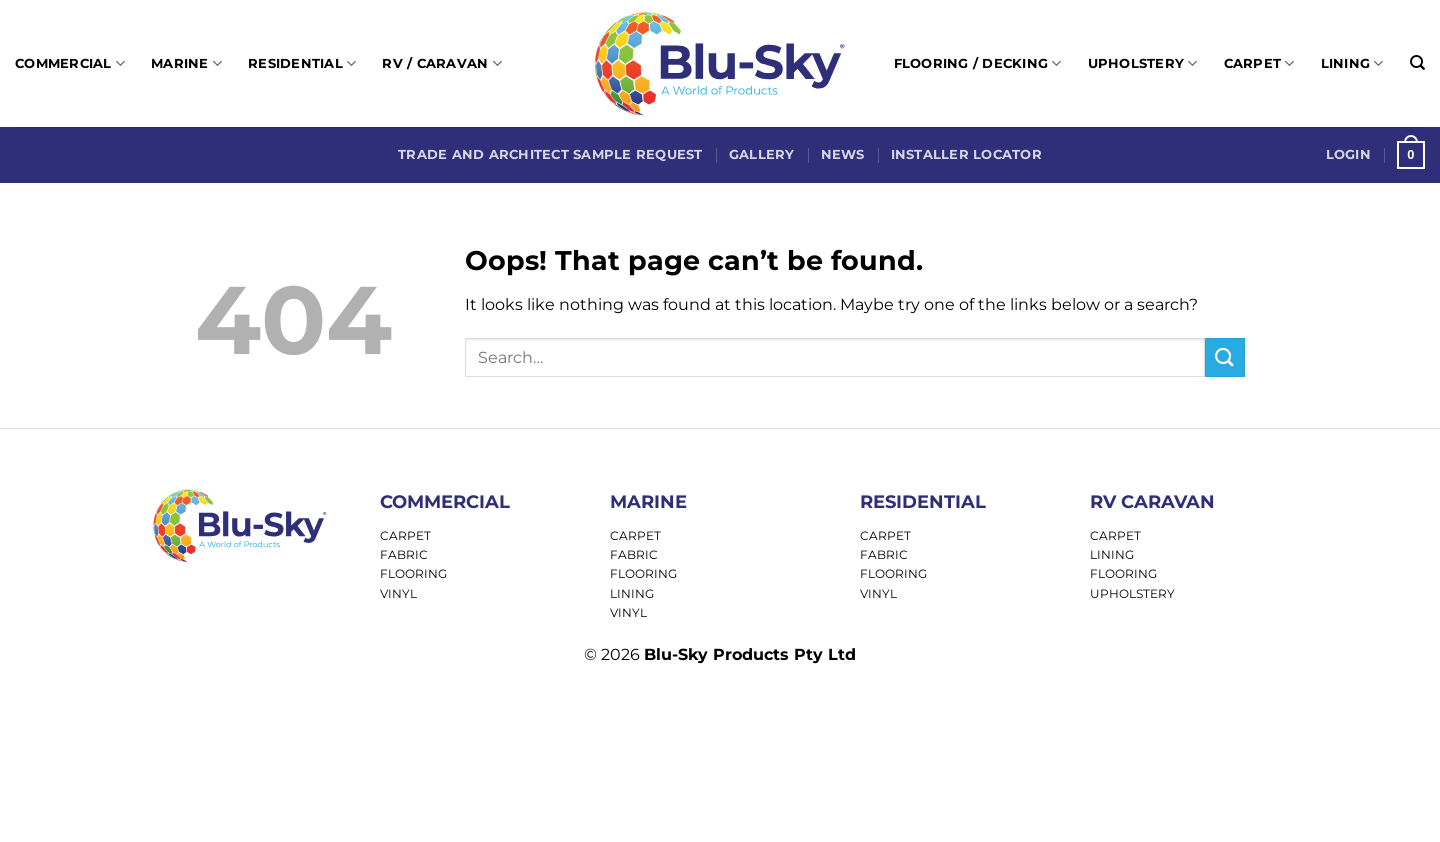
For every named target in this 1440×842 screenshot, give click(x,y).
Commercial (70, 63)
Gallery (762, 154)
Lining (1352, 63)
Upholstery (1143, 63)
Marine (186, 63)
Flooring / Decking (978, 63)
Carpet (1259, 63)
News (843, 154)
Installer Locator (966, 154)
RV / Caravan (442, 63)
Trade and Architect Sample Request (550, 154)
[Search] (1417, 63)
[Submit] (1225, 357)
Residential (302, 63)
